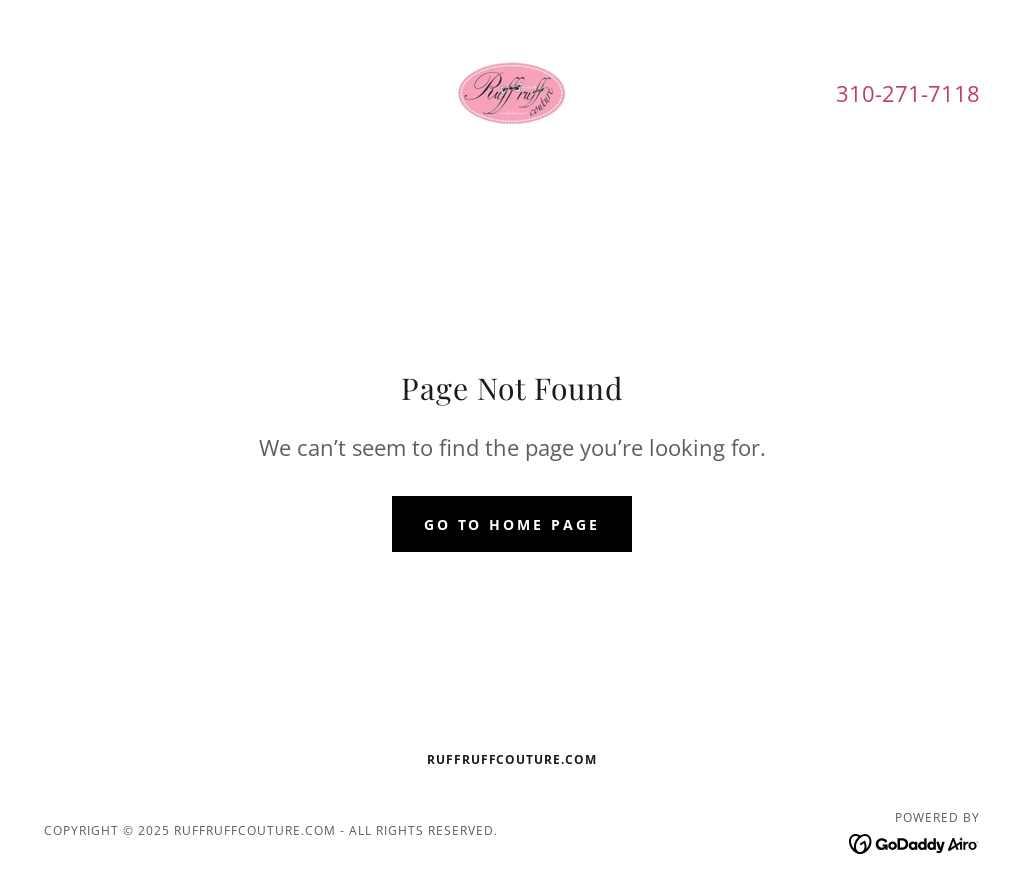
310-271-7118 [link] (908, 93)
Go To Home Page (512, 524)
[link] (512, 92)
